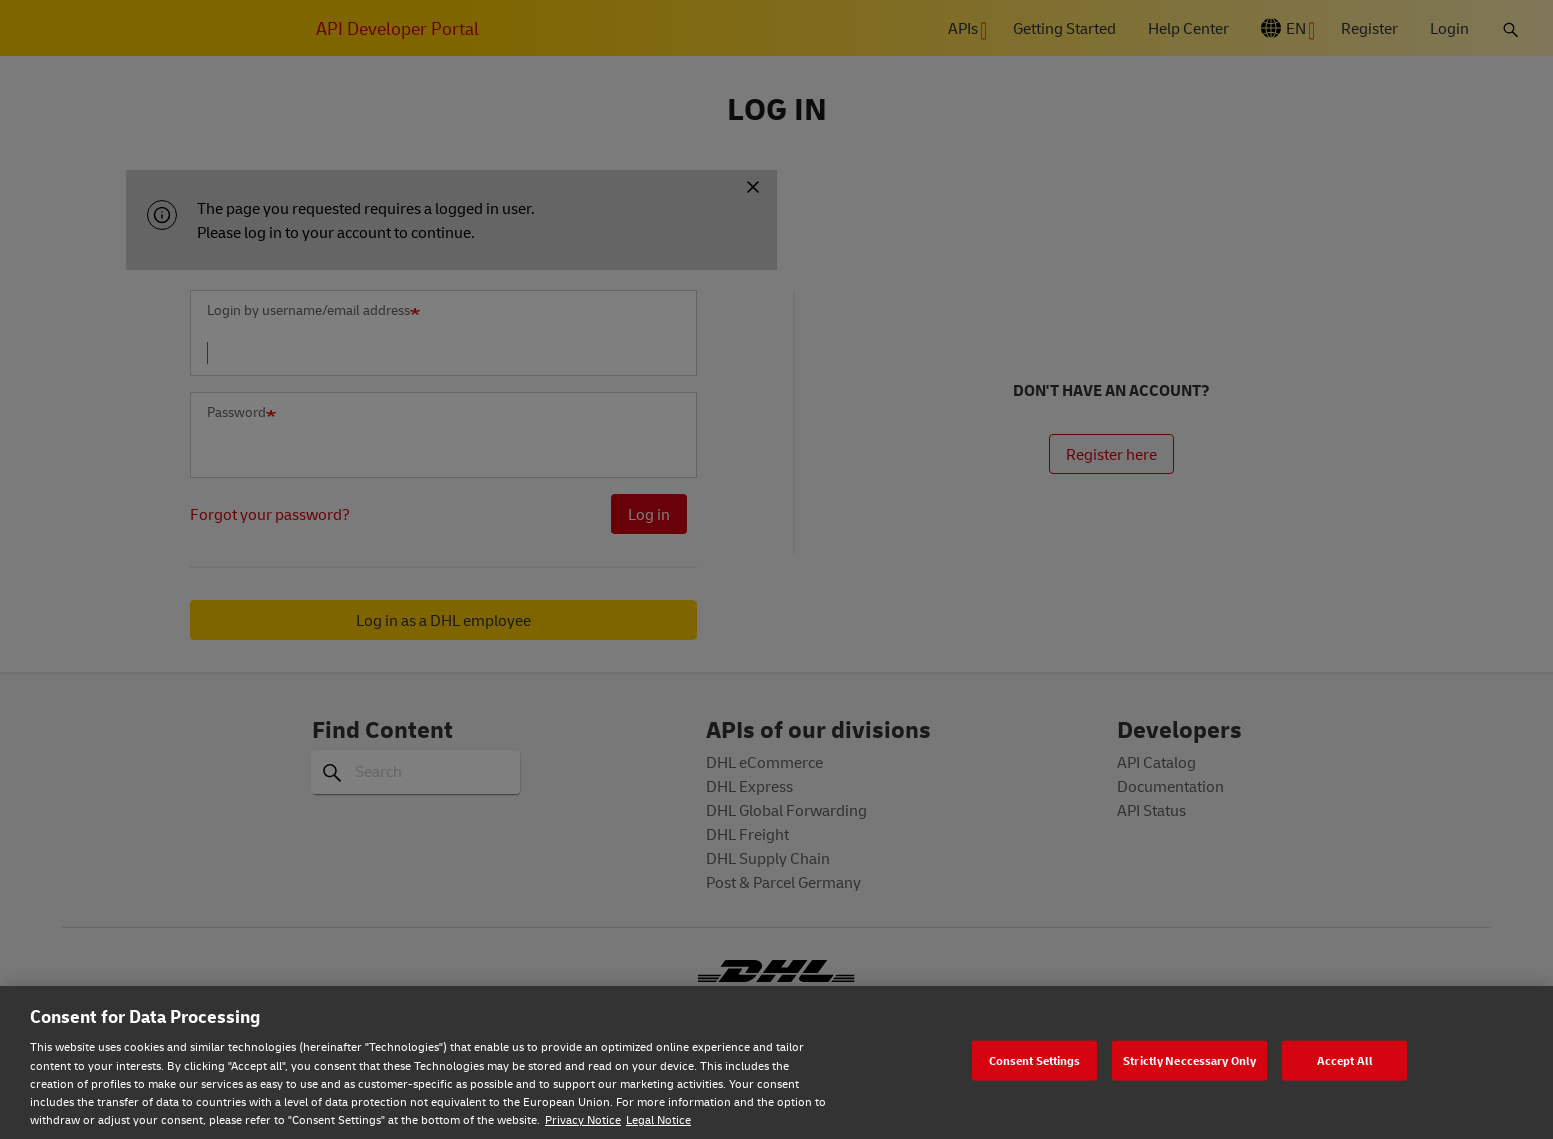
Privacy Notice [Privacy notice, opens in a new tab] (583, 1119)
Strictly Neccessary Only (1189, 1059)
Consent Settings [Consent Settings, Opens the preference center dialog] (1035, 1059)
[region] (776, 1062)
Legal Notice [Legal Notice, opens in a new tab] (658, 1119)
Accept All (1345, 1059)
